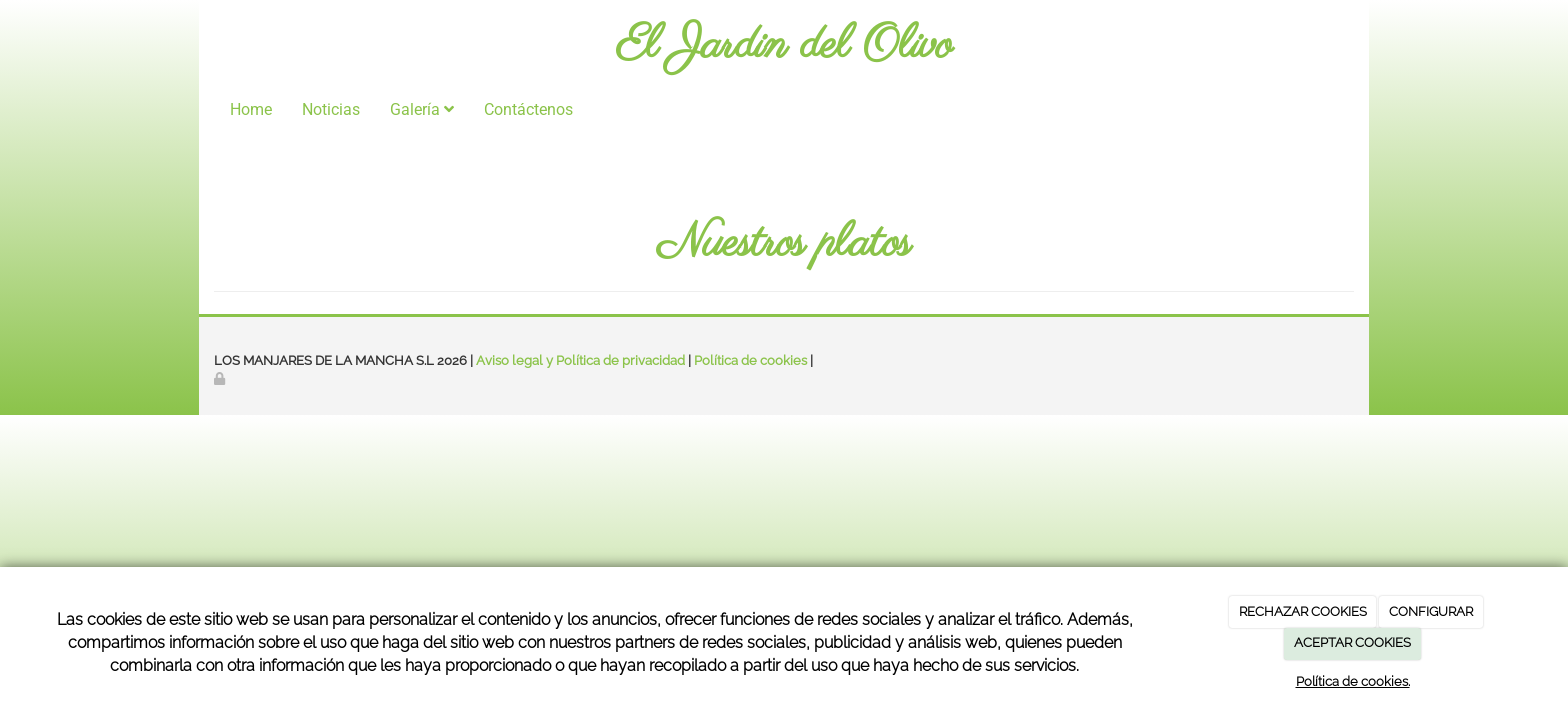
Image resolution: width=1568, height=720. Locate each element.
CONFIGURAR (1431, 611)
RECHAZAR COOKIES (1303, 611)
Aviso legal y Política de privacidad (580, 360)
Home (251, 109)
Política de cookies (750, 360)
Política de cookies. (1353, 681)
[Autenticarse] (221, 378)
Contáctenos (528, 109)
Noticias (331, 109)
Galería (422, 109)
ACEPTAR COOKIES (1352, 642)
